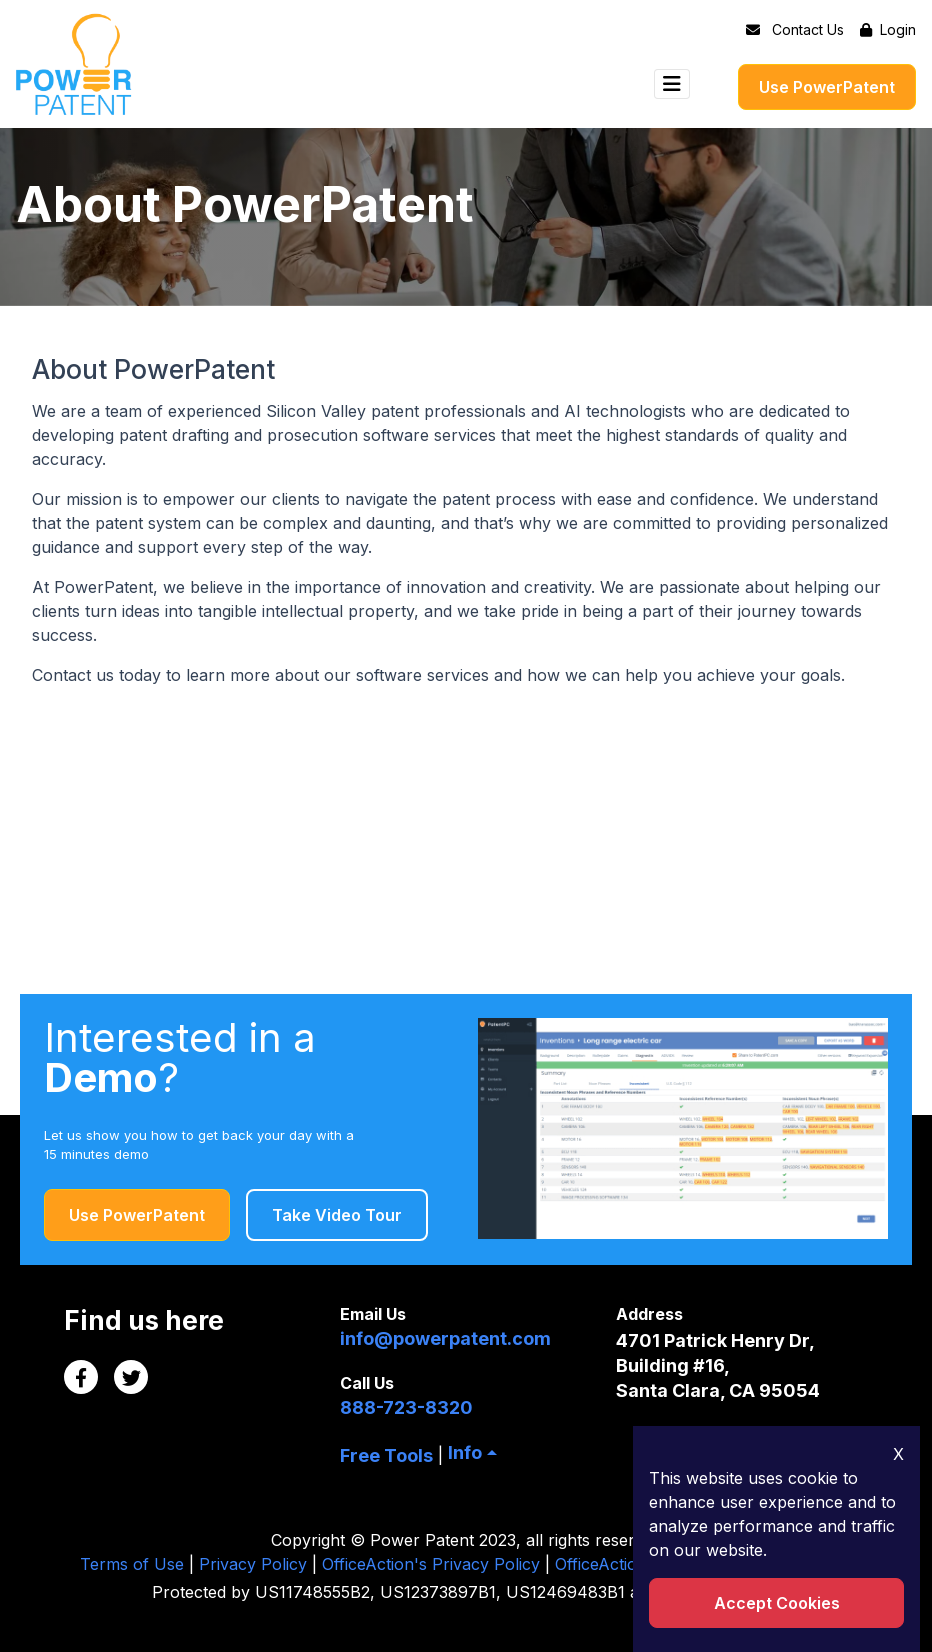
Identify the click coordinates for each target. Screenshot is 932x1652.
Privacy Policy (253, 1564)
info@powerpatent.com (445, 1338)
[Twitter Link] (131, 1377)
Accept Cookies (777, 1603)
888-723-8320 (406, 1407)
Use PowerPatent (827, 87)
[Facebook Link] (81, 1377)
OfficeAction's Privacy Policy (431, 1564)
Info (465, 1452)
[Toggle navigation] (672, 84)
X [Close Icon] (898, 1454)
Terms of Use (132, 1564)
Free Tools (386, 1455)
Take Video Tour (337, 1215)
